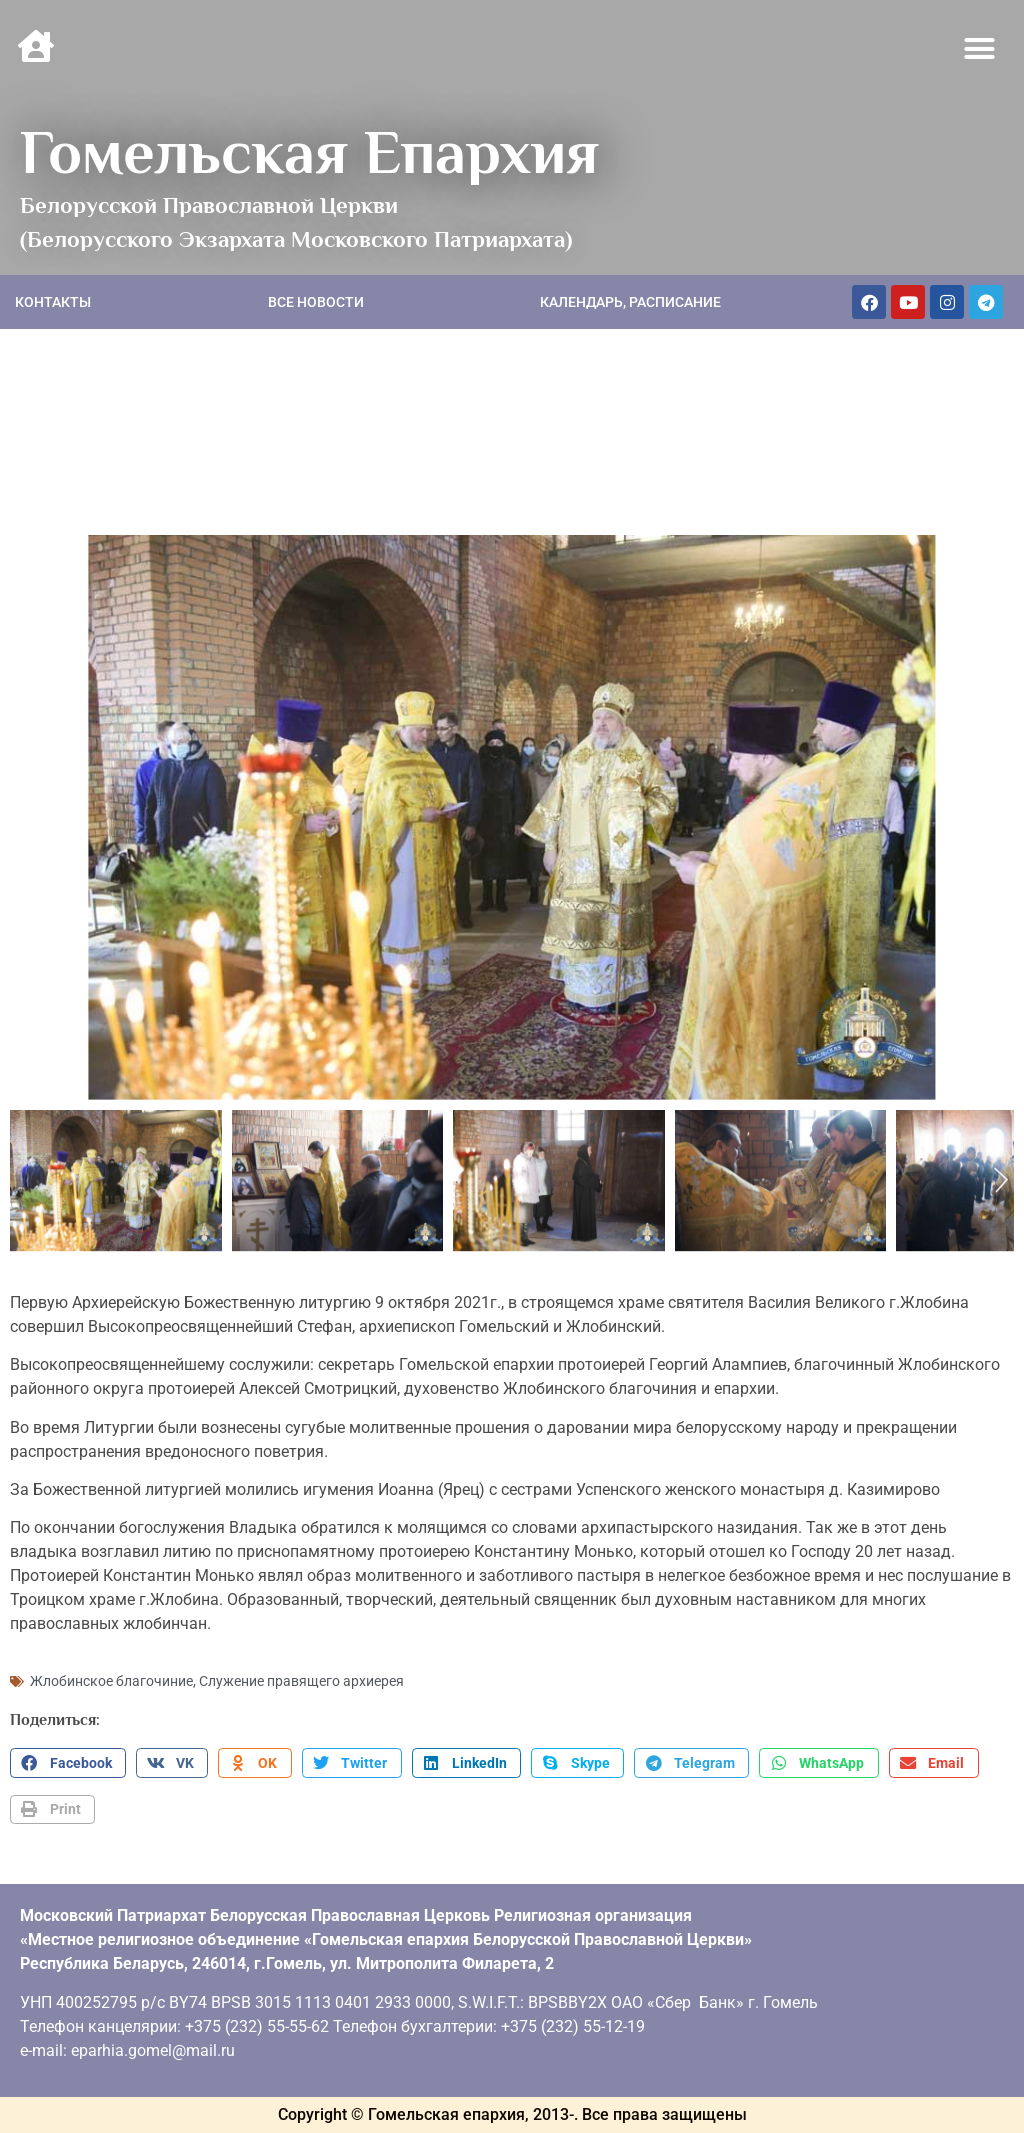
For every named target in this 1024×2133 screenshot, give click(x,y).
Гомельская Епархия (309, 152)
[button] (980, 49)
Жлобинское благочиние (111, 1681)
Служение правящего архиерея (301, 1681)
